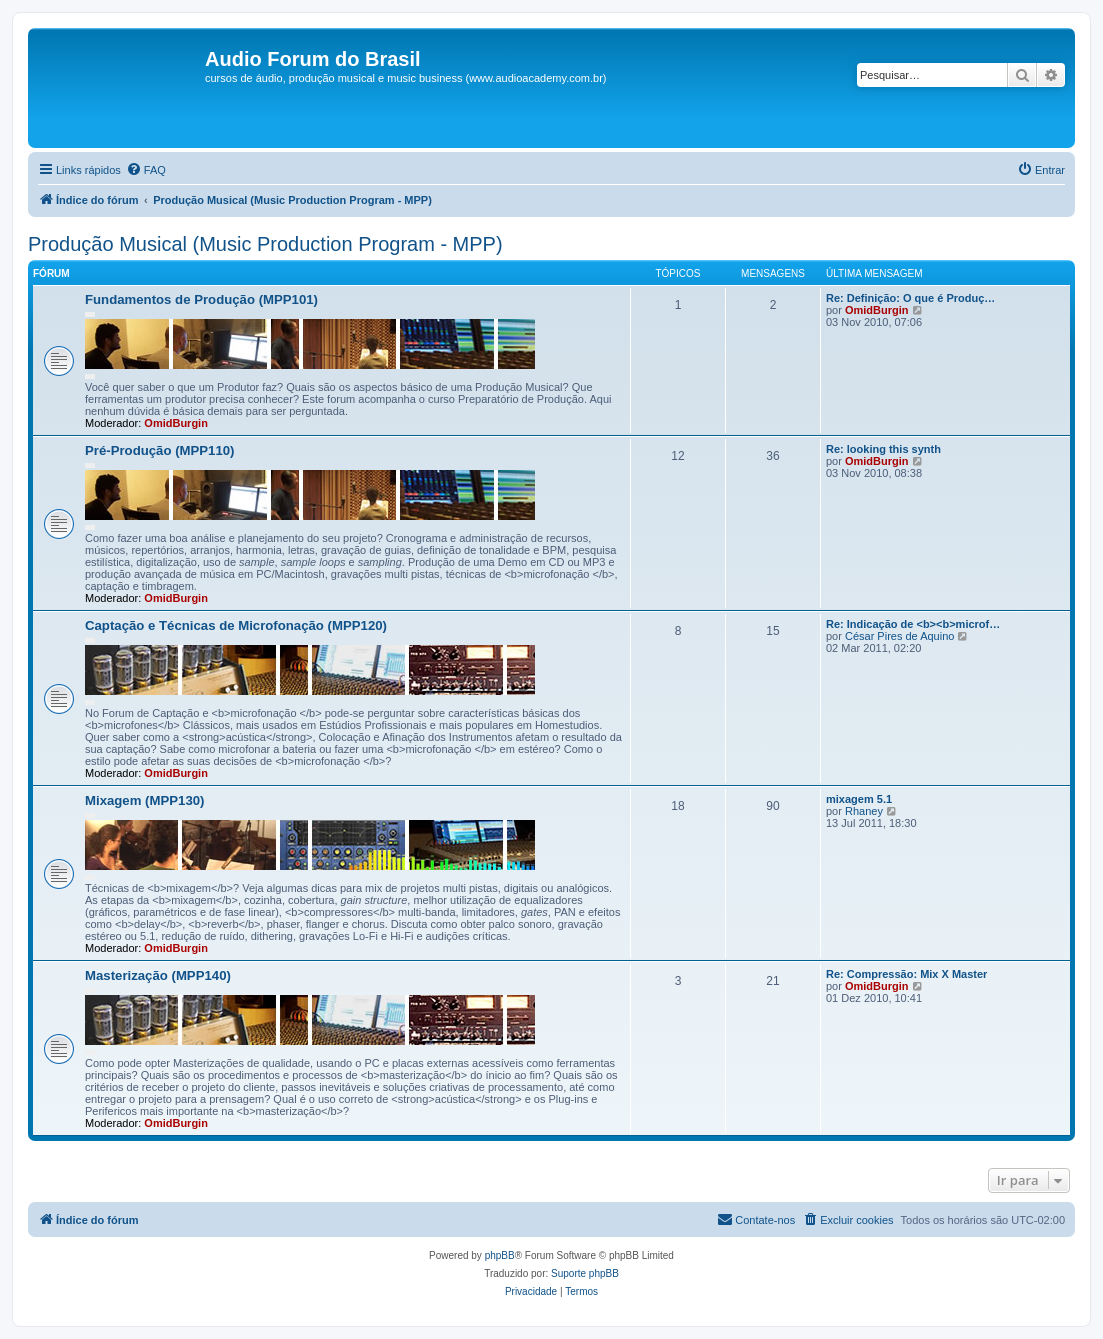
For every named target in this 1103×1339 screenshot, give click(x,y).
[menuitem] (146, 170)
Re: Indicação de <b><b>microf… (913, 624)
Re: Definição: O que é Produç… (910, 298)
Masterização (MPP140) (158, 975)
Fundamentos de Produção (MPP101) (201, 299)
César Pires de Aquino (899, 636)
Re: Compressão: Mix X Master (906, 974)
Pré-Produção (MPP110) (160, 450)
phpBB (500, 1255)
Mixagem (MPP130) (144, 800)
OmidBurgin (176, 423)
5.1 (859, 799)
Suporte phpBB (585, 1273)
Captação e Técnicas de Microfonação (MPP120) (236, 625)
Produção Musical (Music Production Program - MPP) (265, 244)
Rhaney (864, 811)
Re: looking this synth (883, 449)
